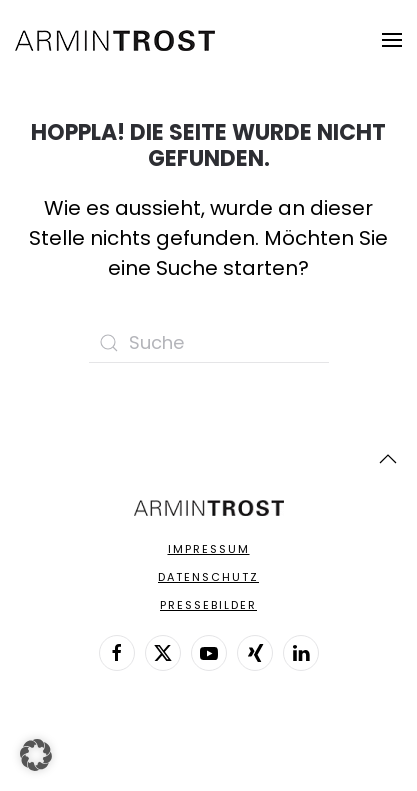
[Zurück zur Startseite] (115, 40)
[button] (392, 40)
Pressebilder (208, 605)
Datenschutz (208, 577)
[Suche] (209, 343)
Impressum (209, 549)
